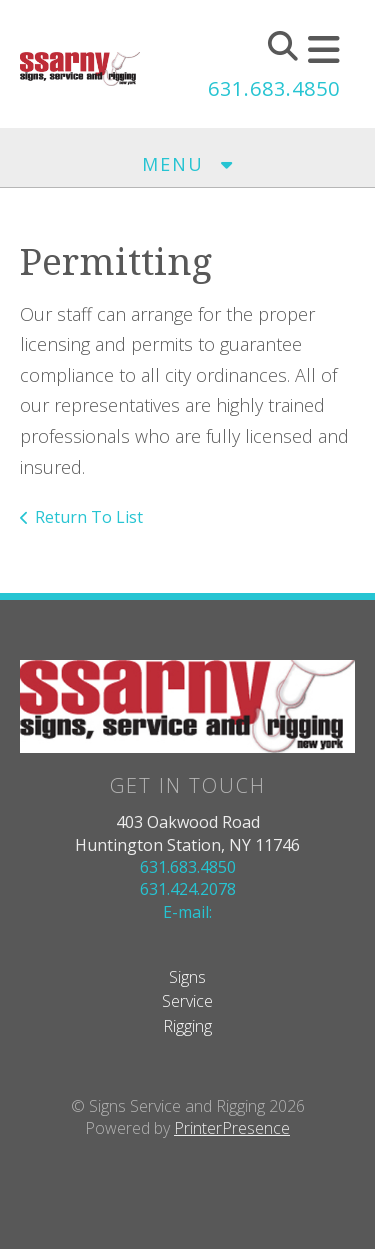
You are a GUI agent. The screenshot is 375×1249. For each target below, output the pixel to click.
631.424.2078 (188, 889)
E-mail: (187, 912)
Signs (187, 977)
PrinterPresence (232, 1128)
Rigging (187, 1026)
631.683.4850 (274, 88)
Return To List (89, 517)
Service (187, 1001)
